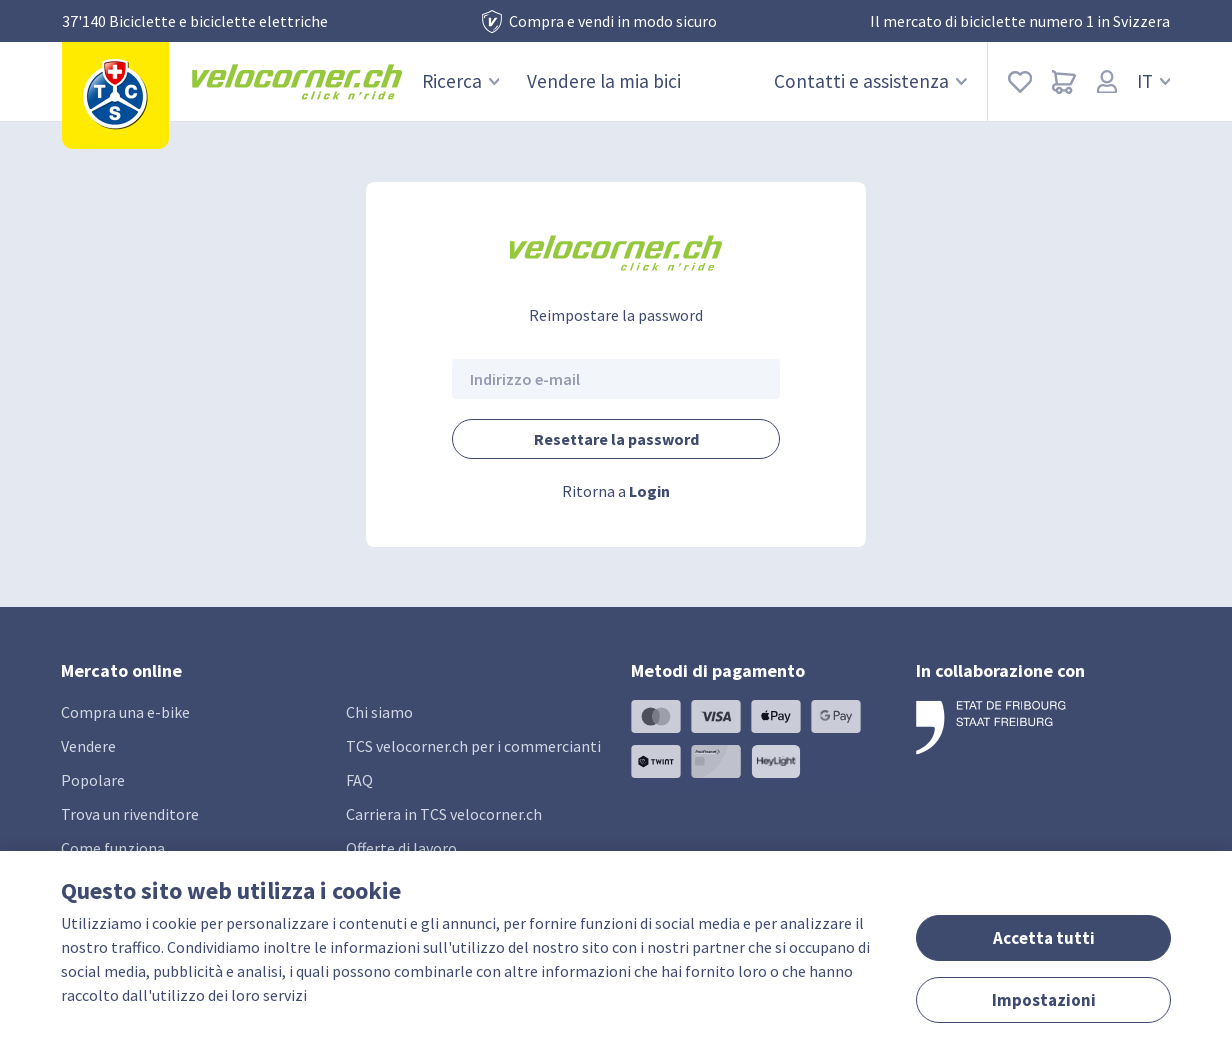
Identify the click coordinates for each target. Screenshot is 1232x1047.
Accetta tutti (1044, 938)
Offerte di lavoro (401, 848)
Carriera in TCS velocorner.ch (444, 814)
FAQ (359, 780)
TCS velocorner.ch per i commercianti (473, 746)
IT (1154, 81)
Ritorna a (616, 491)
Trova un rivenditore (130, 814)
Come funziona (113, 848)
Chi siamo (379, 712)
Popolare (93, 780)
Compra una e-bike (125, 712)
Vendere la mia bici (604, 81)
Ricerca (461, 81)
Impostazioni (1044, 1000)
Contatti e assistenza (870, 81)
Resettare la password (616, 439)
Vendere (88, 746)
